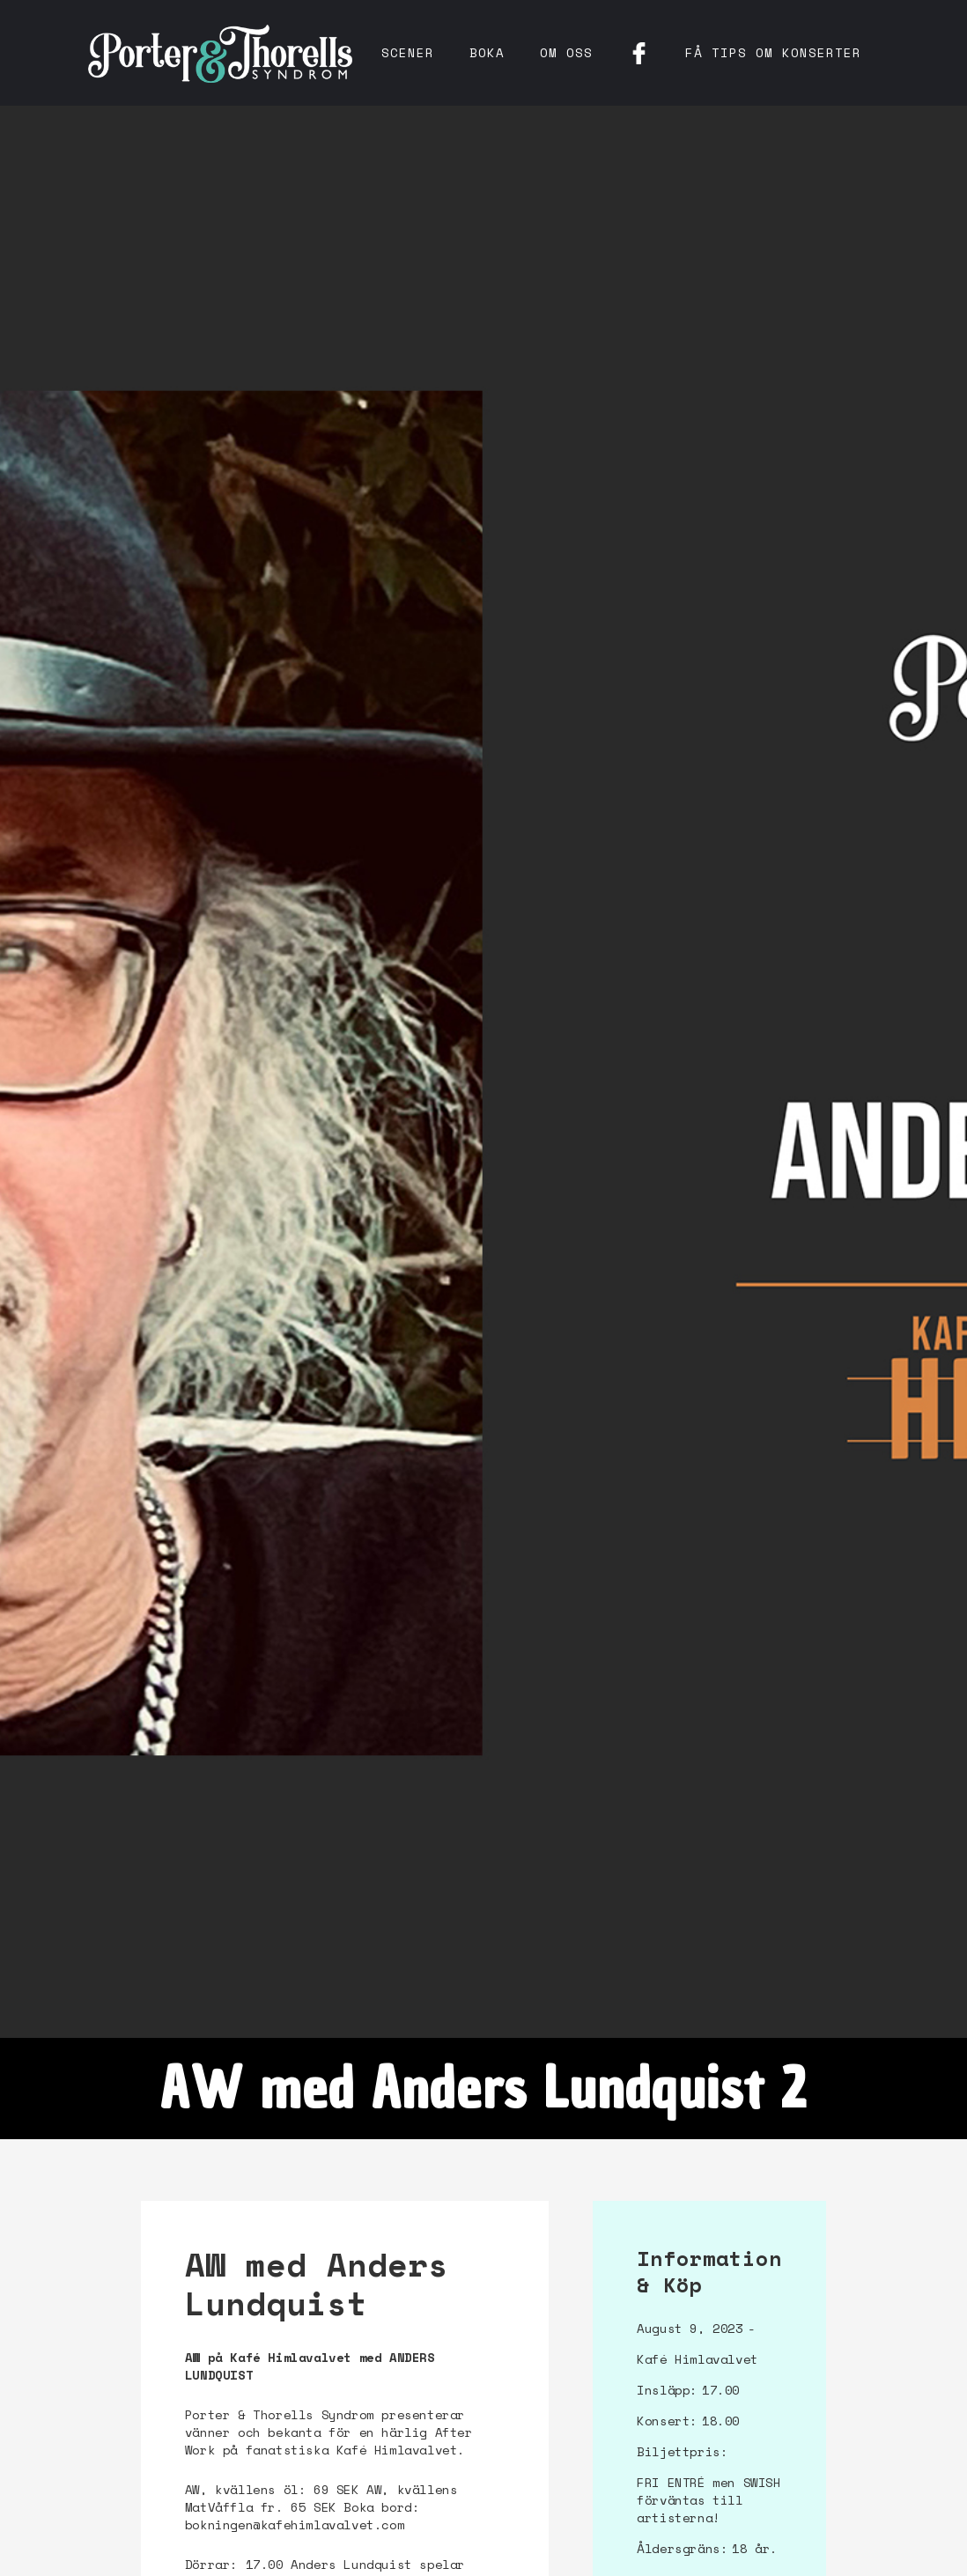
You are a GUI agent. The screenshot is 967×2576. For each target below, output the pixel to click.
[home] (220, 53)
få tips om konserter (773, 52)
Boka (487, 52)
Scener (407, 52)
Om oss (566, 52)
